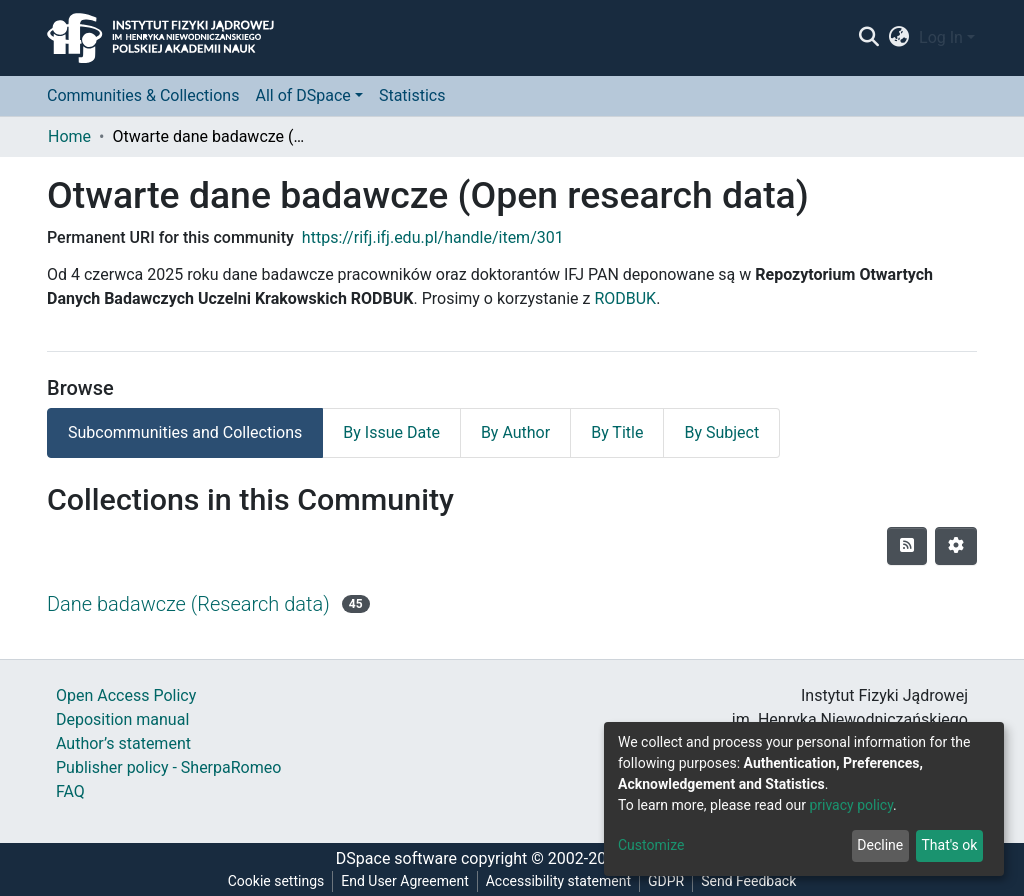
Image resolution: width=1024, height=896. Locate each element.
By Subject (721, 432)
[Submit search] (868, 38)
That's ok (949, 845)
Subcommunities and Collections (185, 432)
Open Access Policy (126, 695)
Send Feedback (748, 881)
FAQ (70, 791)
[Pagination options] (956, 546)
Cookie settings (276, 881)
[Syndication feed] (907, 546)
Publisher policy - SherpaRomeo (168, 767)
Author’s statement (123, 743)
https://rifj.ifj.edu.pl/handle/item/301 (433, 237)
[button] (899, 38)
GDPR (666, 881)
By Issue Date (391, 432)
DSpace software (396, 858)
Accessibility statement (558, 881)
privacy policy (851, 805)
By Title (617, 432)
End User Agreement (404, 881)
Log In (941, 37)
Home (69, 136)
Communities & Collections (143, 95)
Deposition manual (122, 719)
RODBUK (625, 298)
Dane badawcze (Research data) (188, 604)
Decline (880, 845)
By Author (515, 432)
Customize (651, 845)
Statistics (412, 95)
